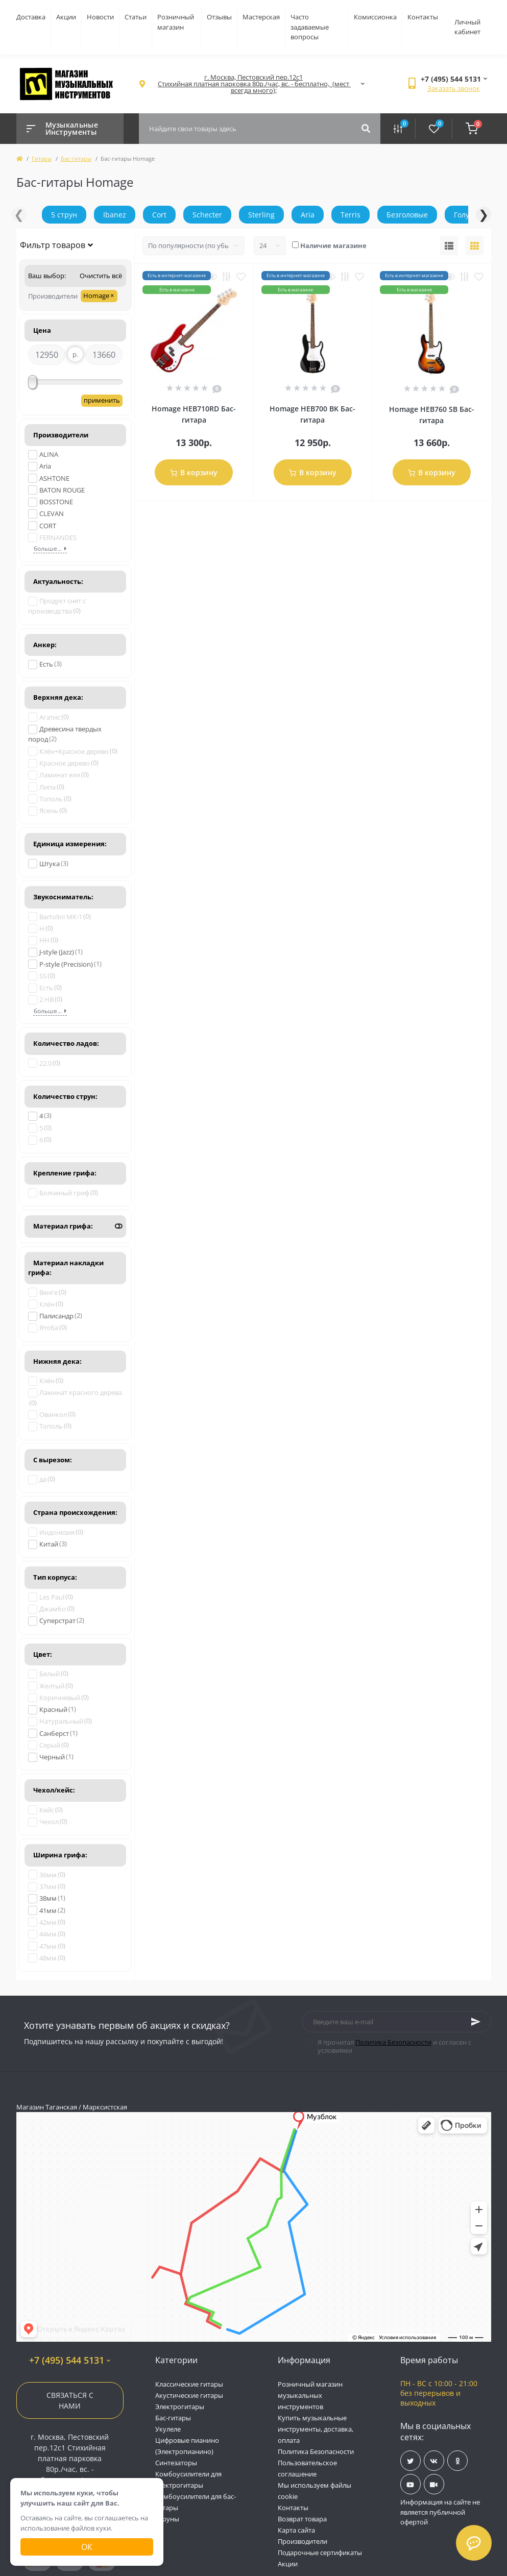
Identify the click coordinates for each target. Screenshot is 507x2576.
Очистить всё (100, 275)
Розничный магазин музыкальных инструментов (310, 2395)
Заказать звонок (453, 88)
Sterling (261, 214)
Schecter (207, 214)
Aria (308, 214)
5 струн (64, 214)
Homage (98, 295)
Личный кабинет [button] (467, 27)
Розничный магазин (175, 22)
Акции (66, 16)
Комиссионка (375, 16)
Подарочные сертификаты (320, 2552)
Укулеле (168, 2429)
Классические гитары (189, 2384)
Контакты (422, 16)
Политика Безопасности (393, 2042)
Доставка (30, 16)
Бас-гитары (76, 158)
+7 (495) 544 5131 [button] (69, 2360)
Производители (302, 2541)
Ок (86, 2547)
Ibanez (114, 214)
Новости (100, 16)
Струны (167, 2518)
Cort (159, 214)
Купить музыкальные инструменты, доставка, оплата (315, 2429)
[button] (254, 83)
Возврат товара (302, 2518)
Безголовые (407, 214)
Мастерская (261, 16)
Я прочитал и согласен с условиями (394, 2046)
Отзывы (219, 16)
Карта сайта (296, 2530)
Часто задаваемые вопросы (310, 26)
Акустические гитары (189, 2395)
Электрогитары (179, 2406)
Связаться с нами (69, 2400)
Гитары (42, 158)
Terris (350, 214)
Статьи (136, 16)
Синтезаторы (176, 2462)
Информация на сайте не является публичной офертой (440, 2511)
